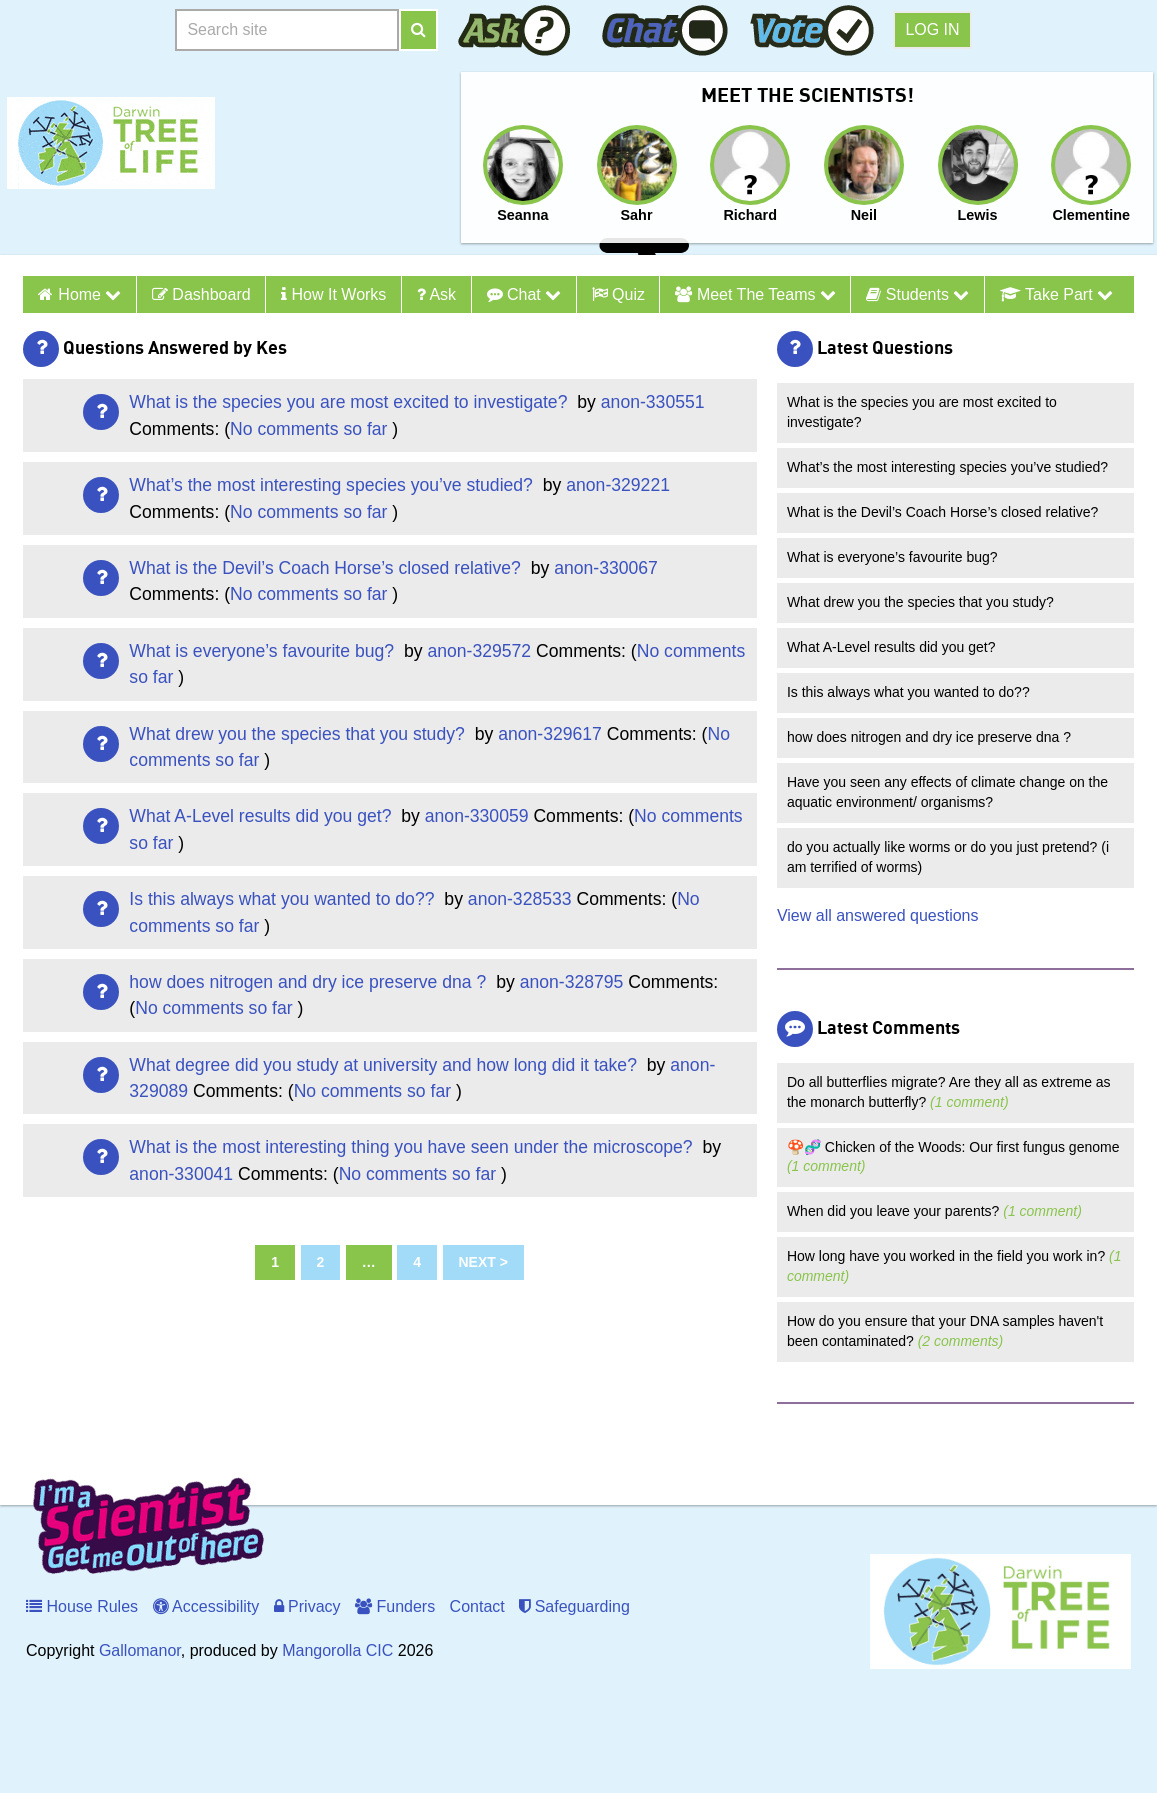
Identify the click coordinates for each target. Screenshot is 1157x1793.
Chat (524, 294)
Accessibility (206, 1606)
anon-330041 (181, 1174)
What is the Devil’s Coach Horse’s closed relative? (327, 568)
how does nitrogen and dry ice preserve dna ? (310, 982)
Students (917, 294)
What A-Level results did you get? (262, 816)
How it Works (333, 294)
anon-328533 (520, 899)
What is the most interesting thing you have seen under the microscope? (413, 1147)
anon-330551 (653, 402)
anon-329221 (618, 485)
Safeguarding (574, 1606)
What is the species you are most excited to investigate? (350, 402)
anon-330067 (606, 568)
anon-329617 (550, 734)
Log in (932, 29)
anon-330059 (477, 816)
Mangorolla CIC (337, 1650)
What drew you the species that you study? (299, 734)
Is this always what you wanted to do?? (284, 899)
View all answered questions (878, 915)
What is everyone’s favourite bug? (264, 651)
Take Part (1056, 294)
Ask (436, 294)
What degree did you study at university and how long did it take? (385, 1065)
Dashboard (201, 294)
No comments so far (308, 429)
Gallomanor (140, 1650)
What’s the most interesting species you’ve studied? (333, 485)
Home (89, 294)
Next (477, 1262)
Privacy (307, 1606)
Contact (477, 1606)
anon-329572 (479, 651)
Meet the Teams (755, 294)
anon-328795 (572, 982)
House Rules (82, 1606)
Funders (395, 1606)
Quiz (618, 294)
